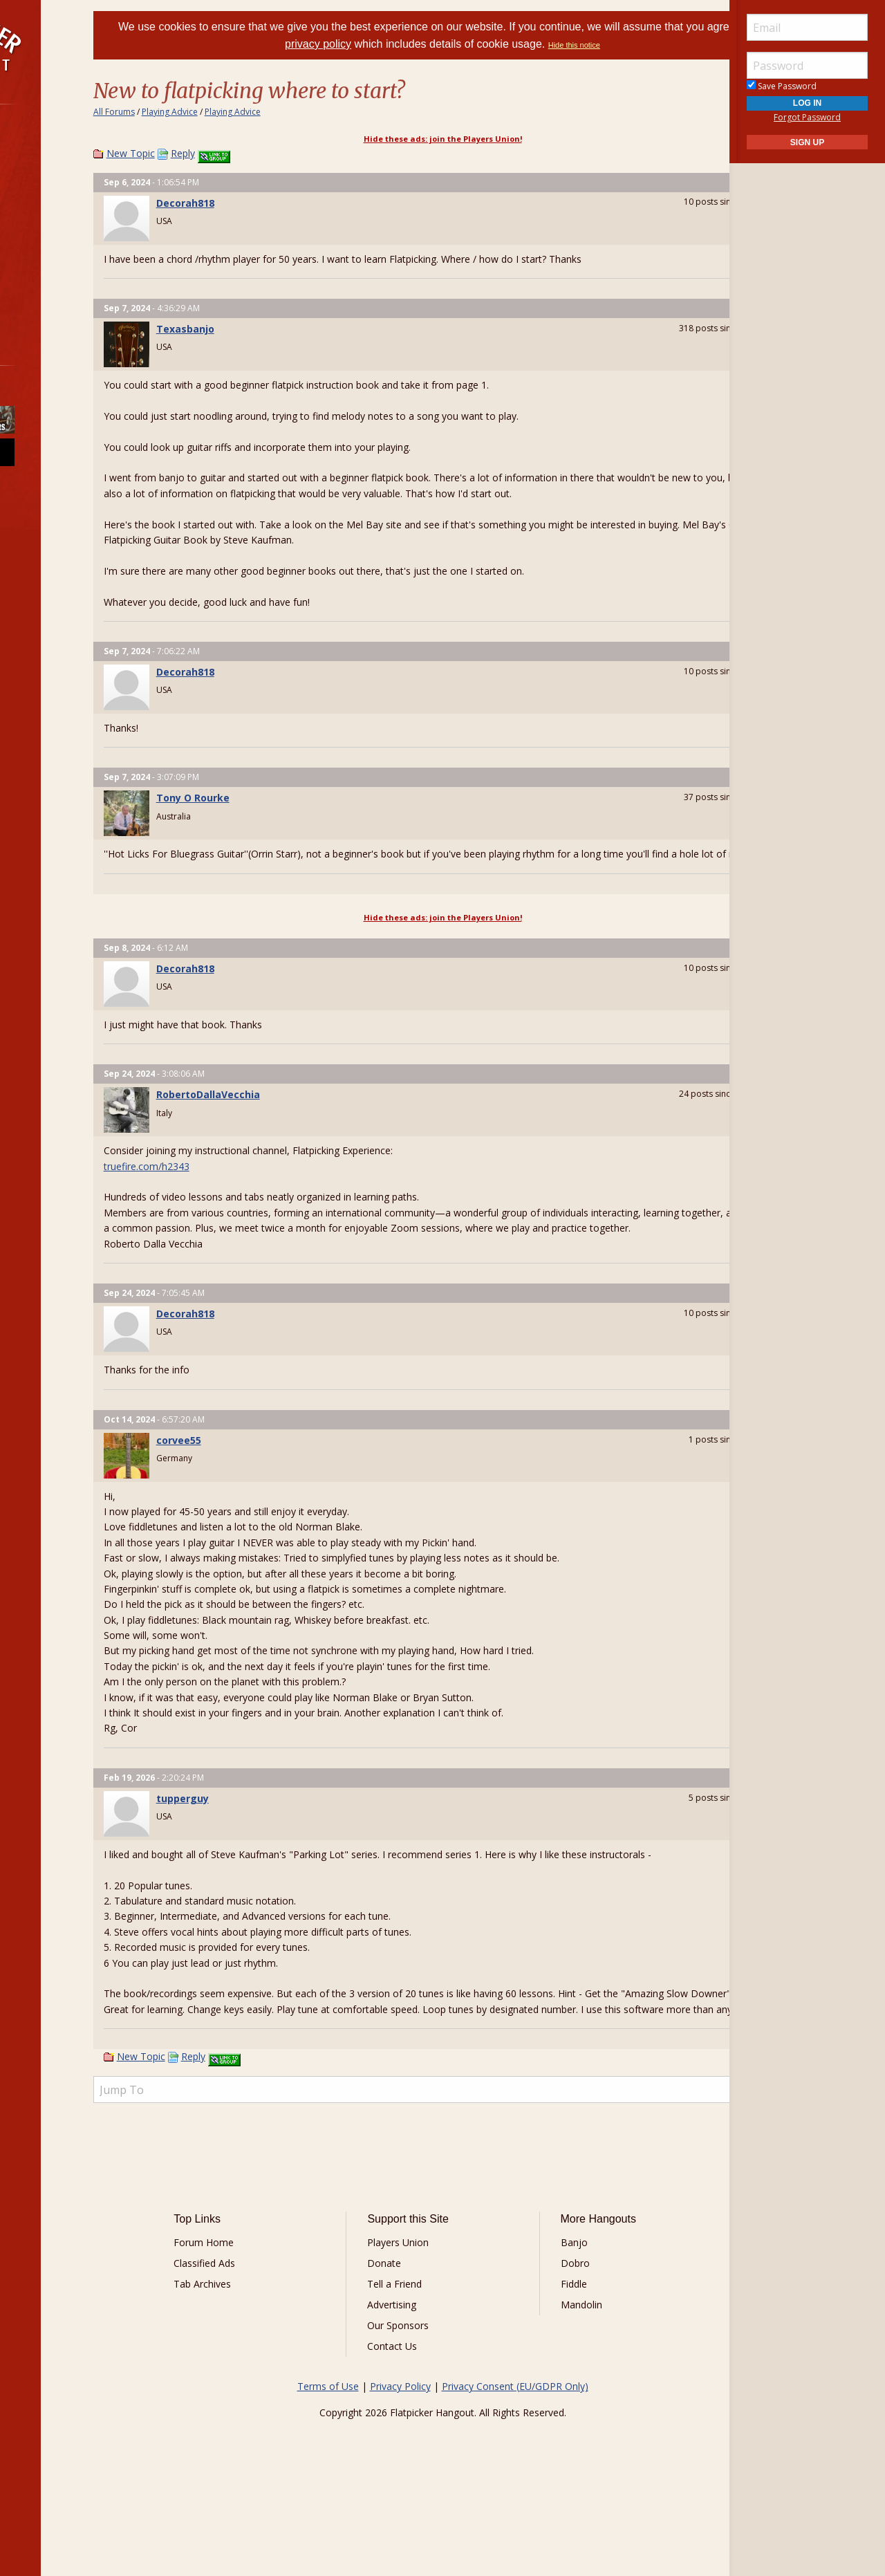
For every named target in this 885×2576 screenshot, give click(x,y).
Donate (405, 2340)
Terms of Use (328, 2463)
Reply (255, 153)
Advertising (412, 2382)
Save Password (782, 86)
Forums (50, 143)
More (43, 290)
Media (47, 253)
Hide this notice (647, 45)
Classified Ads (265, 2340)
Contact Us (413, 2423)
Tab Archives (263, 2361)
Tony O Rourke (265, 813)
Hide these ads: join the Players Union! (443, 138)
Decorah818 (258, 203)
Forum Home (264, 2319)
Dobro (554, 2340)
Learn (45, 217)
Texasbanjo (258, 328)
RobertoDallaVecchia (281, 1125)
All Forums (186, 112)
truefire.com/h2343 (219, 1196)
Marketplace (64, 180)
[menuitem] (78, 143)
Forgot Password (807, 117)
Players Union (418, 2319)
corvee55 (251, 1486)
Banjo (553, 2319)
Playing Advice (242, 112)
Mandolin (560, 2382)
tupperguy (255, 1844)
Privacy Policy (400, 2463)
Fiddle (553, 2361)
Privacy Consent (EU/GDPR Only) (515, 2463)
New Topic (203, 153)
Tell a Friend (415, 2361)
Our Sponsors (418, 2402)
